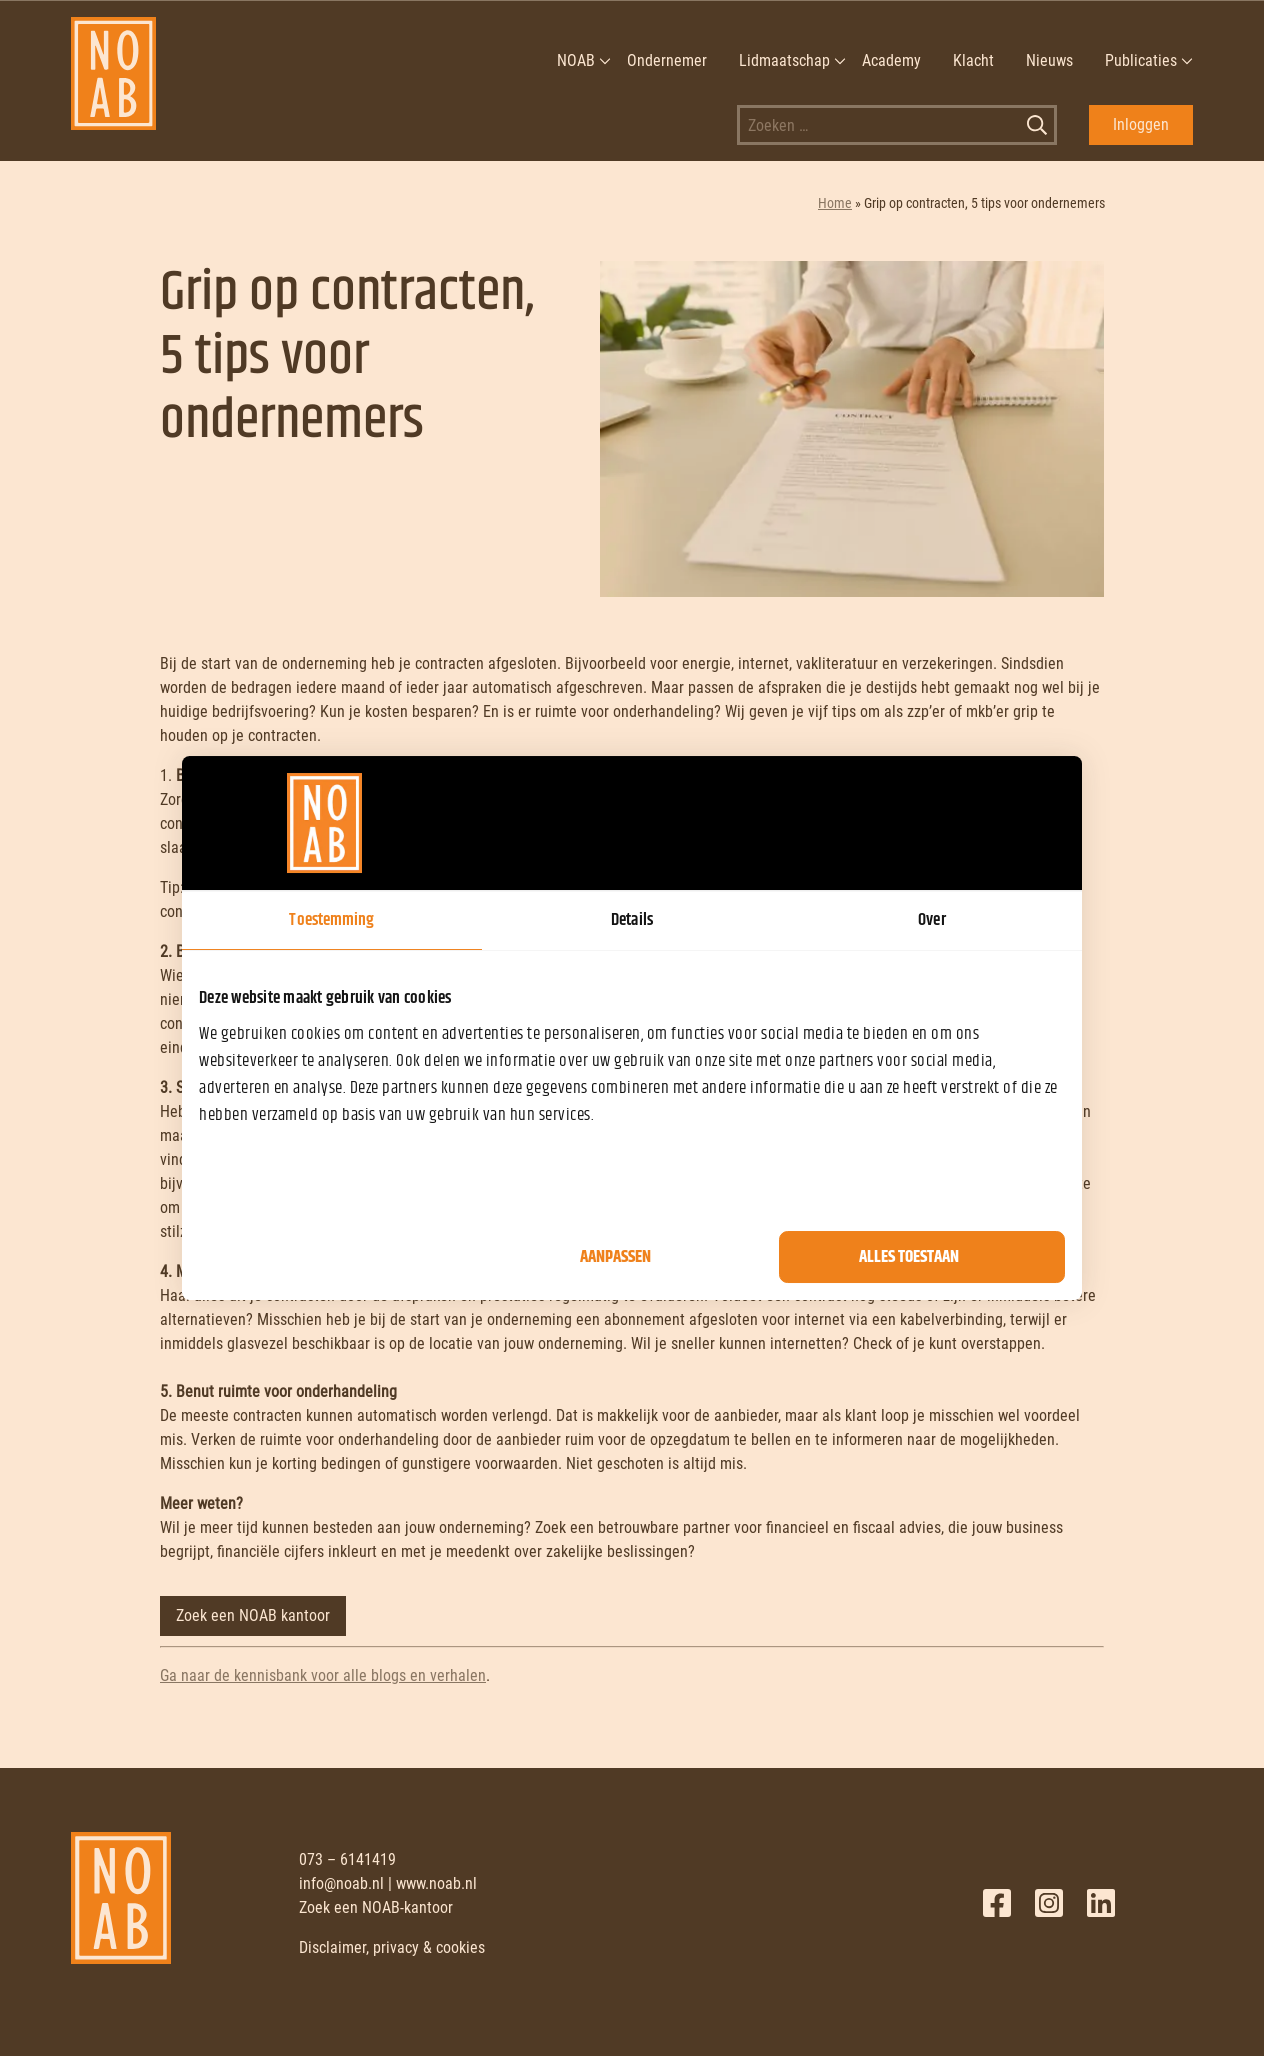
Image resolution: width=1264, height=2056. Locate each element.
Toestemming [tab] (331, 920)
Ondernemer (667, 60)
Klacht (973, 60)
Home (835, 203)
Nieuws (1049, 60)
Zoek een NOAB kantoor (253, 1615)
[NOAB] (113, 61)
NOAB (576, 60)
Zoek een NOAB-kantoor (376, 1907)
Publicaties (1141, 60)
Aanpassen (615, 1257)
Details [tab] (632, 920)
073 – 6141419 (347, 1859)
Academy (891, 60)
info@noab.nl (341, 1883)
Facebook (997, 1903)
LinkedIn (1101, 1903)
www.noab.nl (436, 1883)
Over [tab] (931, 920)
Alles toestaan (909, 1257)
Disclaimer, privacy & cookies (392, 1947)
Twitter (1049, 1903)
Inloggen (1141, 124)
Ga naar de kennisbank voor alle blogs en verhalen (323, 1675)
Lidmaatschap (784, 60)
